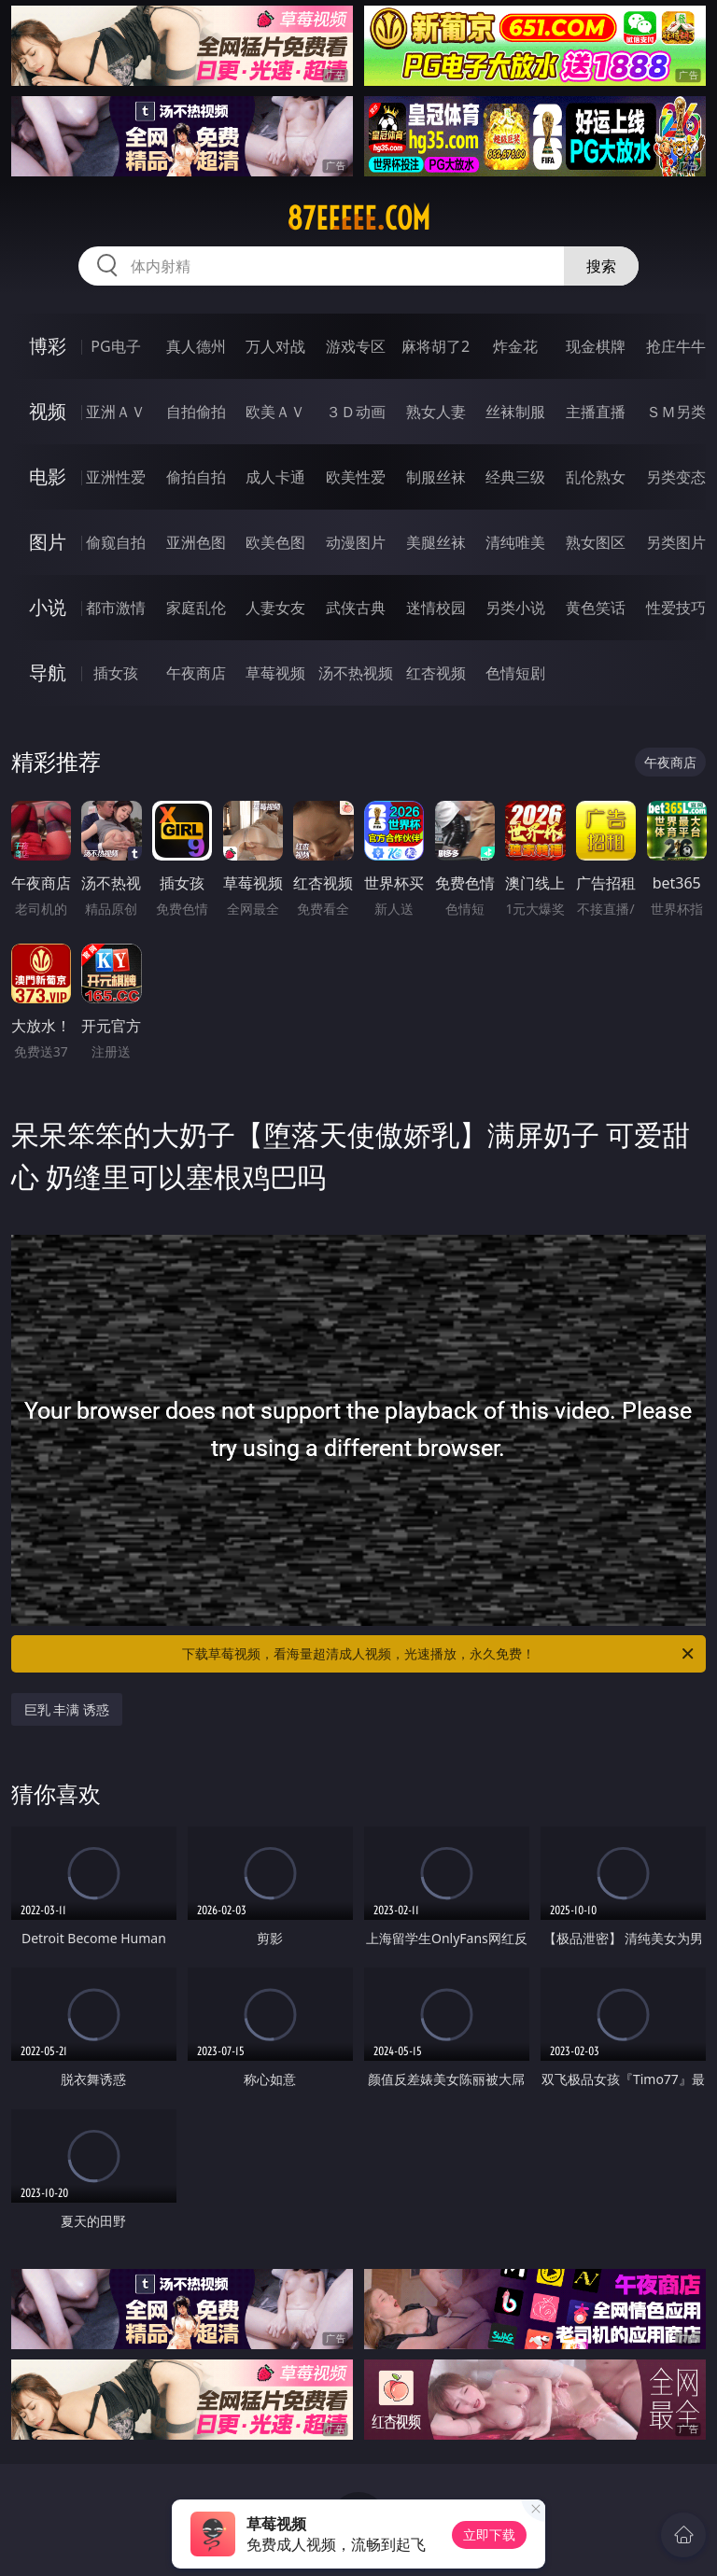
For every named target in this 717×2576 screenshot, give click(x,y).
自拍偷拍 (196, 411)
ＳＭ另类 (676, 411)
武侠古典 (356, 607)
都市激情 (116, 607)
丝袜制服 (515, 411)
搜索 (601, 266)
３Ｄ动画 (356, 411)
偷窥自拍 (116, 542)
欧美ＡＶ (275, 411)
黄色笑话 (596, 607)
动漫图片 (356, 542)
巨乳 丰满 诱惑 (66, 1709)
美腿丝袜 (436, 542)
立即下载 (489, 2534)
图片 (47, 541)
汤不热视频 (355, 673)
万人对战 (275, 346)
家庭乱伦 (196, 607)
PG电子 (115, 346)
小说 (47, 607)
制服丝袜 (436, 477)
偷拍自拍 (196, 477)
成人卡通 (275, 477)
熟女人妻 (436, 411)
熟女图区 (596, 542)
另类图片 (676, 542)
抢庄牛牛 (676, 346)
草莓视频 (275, 673)
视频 (47, 411)
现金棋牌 (596, 346)
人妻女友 (275, 607)
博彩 (47, 345)
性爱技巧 (676, 607)
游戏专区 (356, 346)
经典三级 (515, 477)
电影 (47, 476)
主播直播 (596, 411)
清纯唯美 (515, 542)
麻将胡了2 (435, 346)
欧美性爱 (356, 477)
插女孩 (115, 673)
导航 (47, 672)
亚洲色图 (196, 542)
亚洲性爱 (116, 477)
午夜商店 (196, 673)
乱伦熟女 (596, 477)
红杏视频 (436, 673)
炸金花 (515, 346)
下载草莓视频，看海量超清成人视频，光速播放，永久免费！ (439, 1654)
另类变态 (676, 477)
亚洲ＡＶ (116, 411)
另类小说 (515, 607)
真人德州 (196, 346)
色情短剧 (515, 673)
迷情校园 (436, 607)
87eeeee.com (358, 218)
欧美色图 (275, 542)
